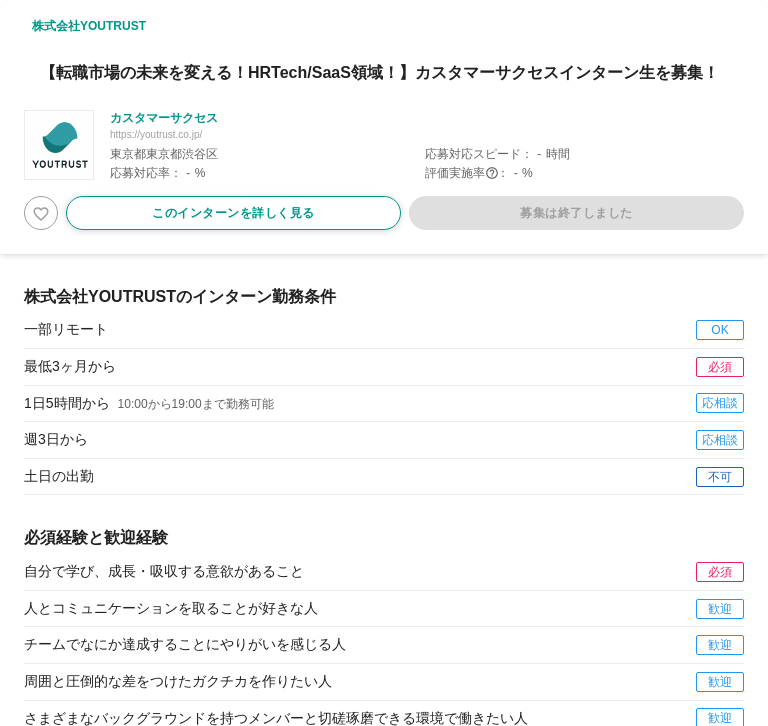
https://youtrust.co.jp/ (156, 134)
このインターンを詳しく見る (233, 213)
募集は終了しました (576, 213)
